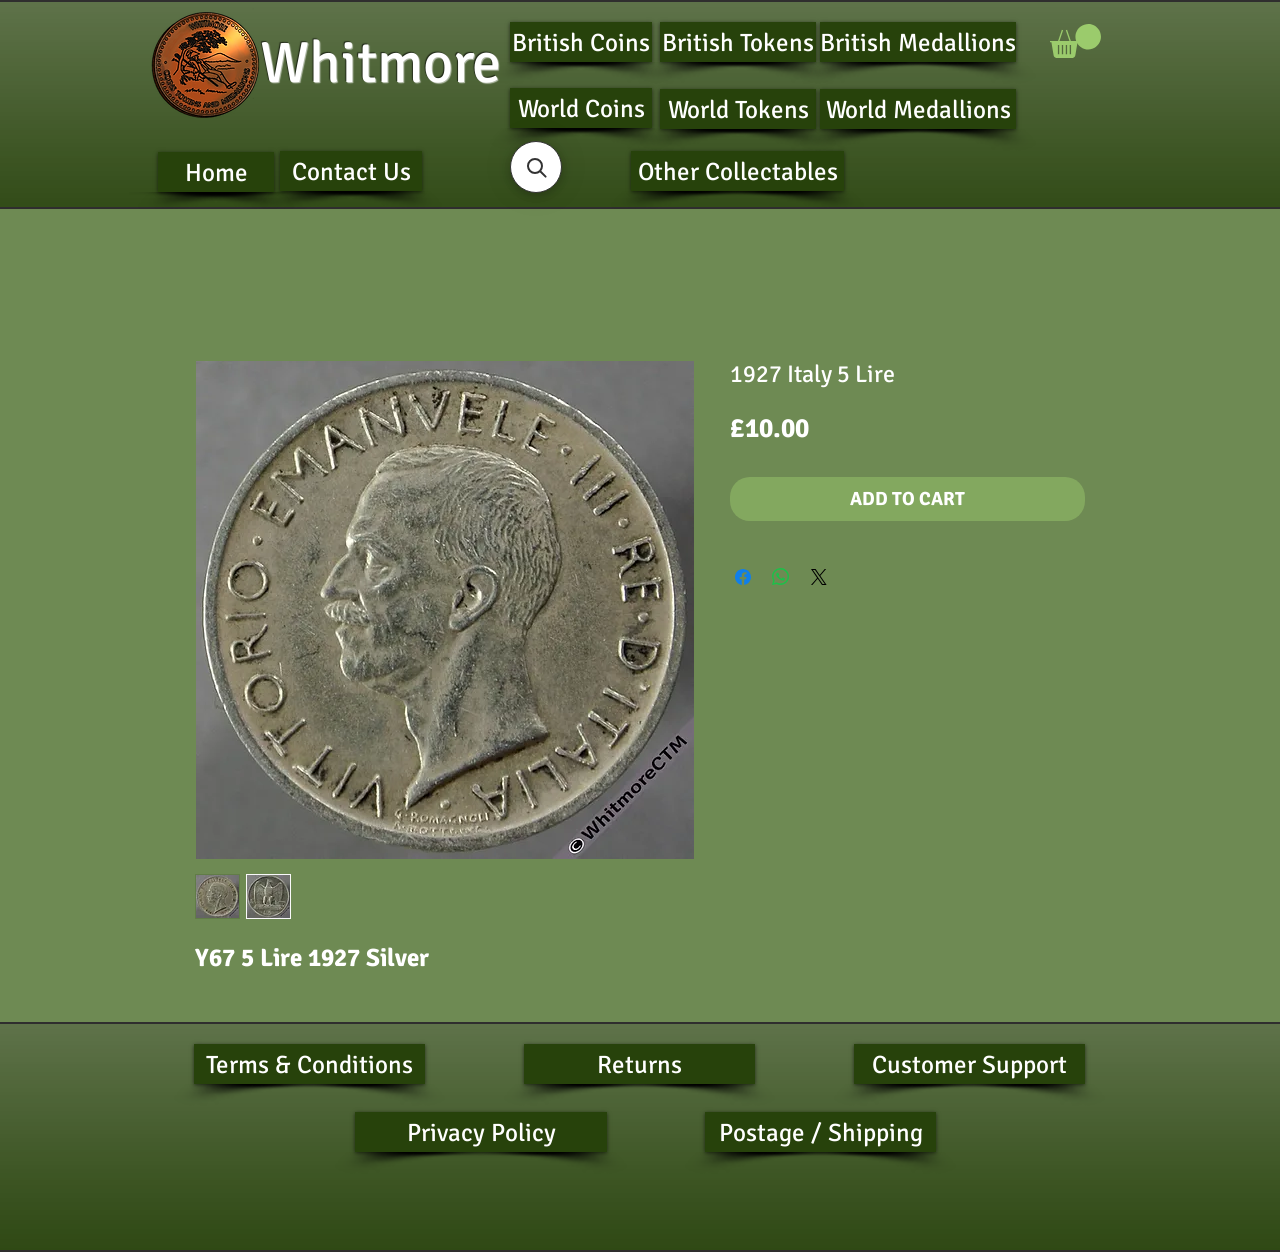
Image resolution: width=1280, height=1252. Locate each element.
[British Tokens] (738, 42)
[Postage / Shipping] (820, 1132)
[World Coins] (581, 108)
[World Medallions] (918, 109)
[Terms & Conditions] (309, 1064)
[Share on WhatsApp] (781, 577)
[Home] (216, 172)
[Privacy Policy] (481, 1132)
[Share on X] (819, 577)
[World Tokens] (738, 109)
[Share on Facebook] (743, 577)
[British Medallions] (918, 42)
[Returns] (639, 1064)
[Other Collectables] (737, 171)
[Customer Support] (969, 1064)
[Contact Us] (351, 171)
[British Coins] (581, 42)
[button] (1075, 41)
